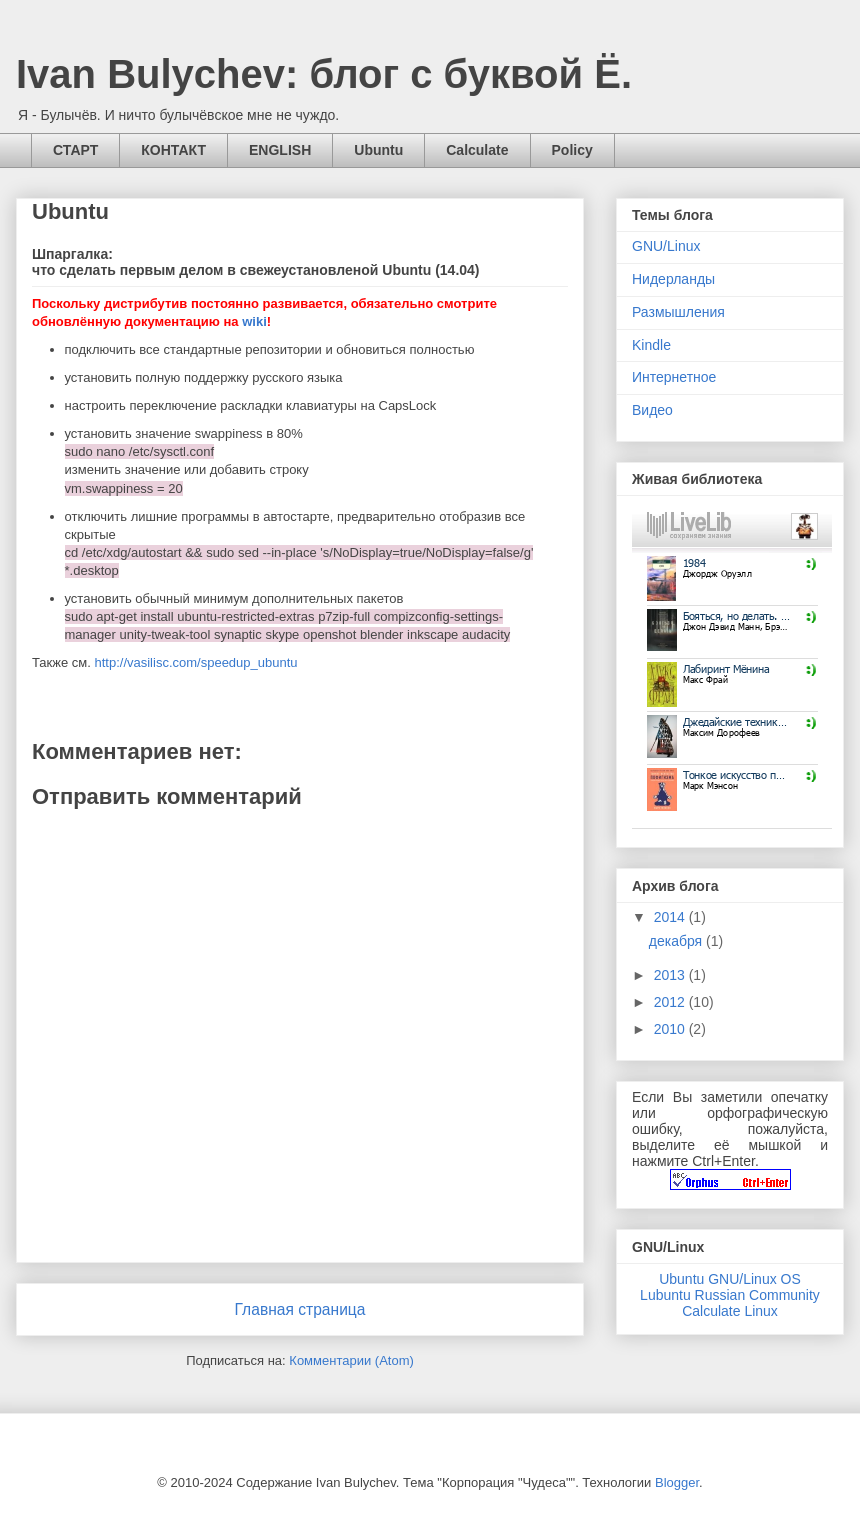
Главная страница (300, 1309)
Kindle (651, 345)
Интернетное (674, 377)
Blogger (677, 1482)
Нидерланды (673, 279)
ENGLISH (280, 150)
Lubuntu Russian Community (730, 1295)
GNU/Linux (666, 246)
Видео (652, 410)
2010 (671, 1029)
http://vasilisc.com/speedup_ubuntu (195, 662)
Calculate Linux (730, 1311)
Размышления (678, 312)
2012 (671, 1002)
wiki (254, 321)
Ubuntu (378, 150)
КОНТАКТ (173, 150)
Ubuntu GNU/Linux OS (730, 1279)
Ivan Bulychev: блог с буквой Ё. (324, 74)
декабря (677, 941)
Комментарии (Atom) (351, 1360)
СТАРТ (75, 150)
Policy (572, 150)
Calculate (477, 150)
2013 (671, 975)
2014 (671, 917)
